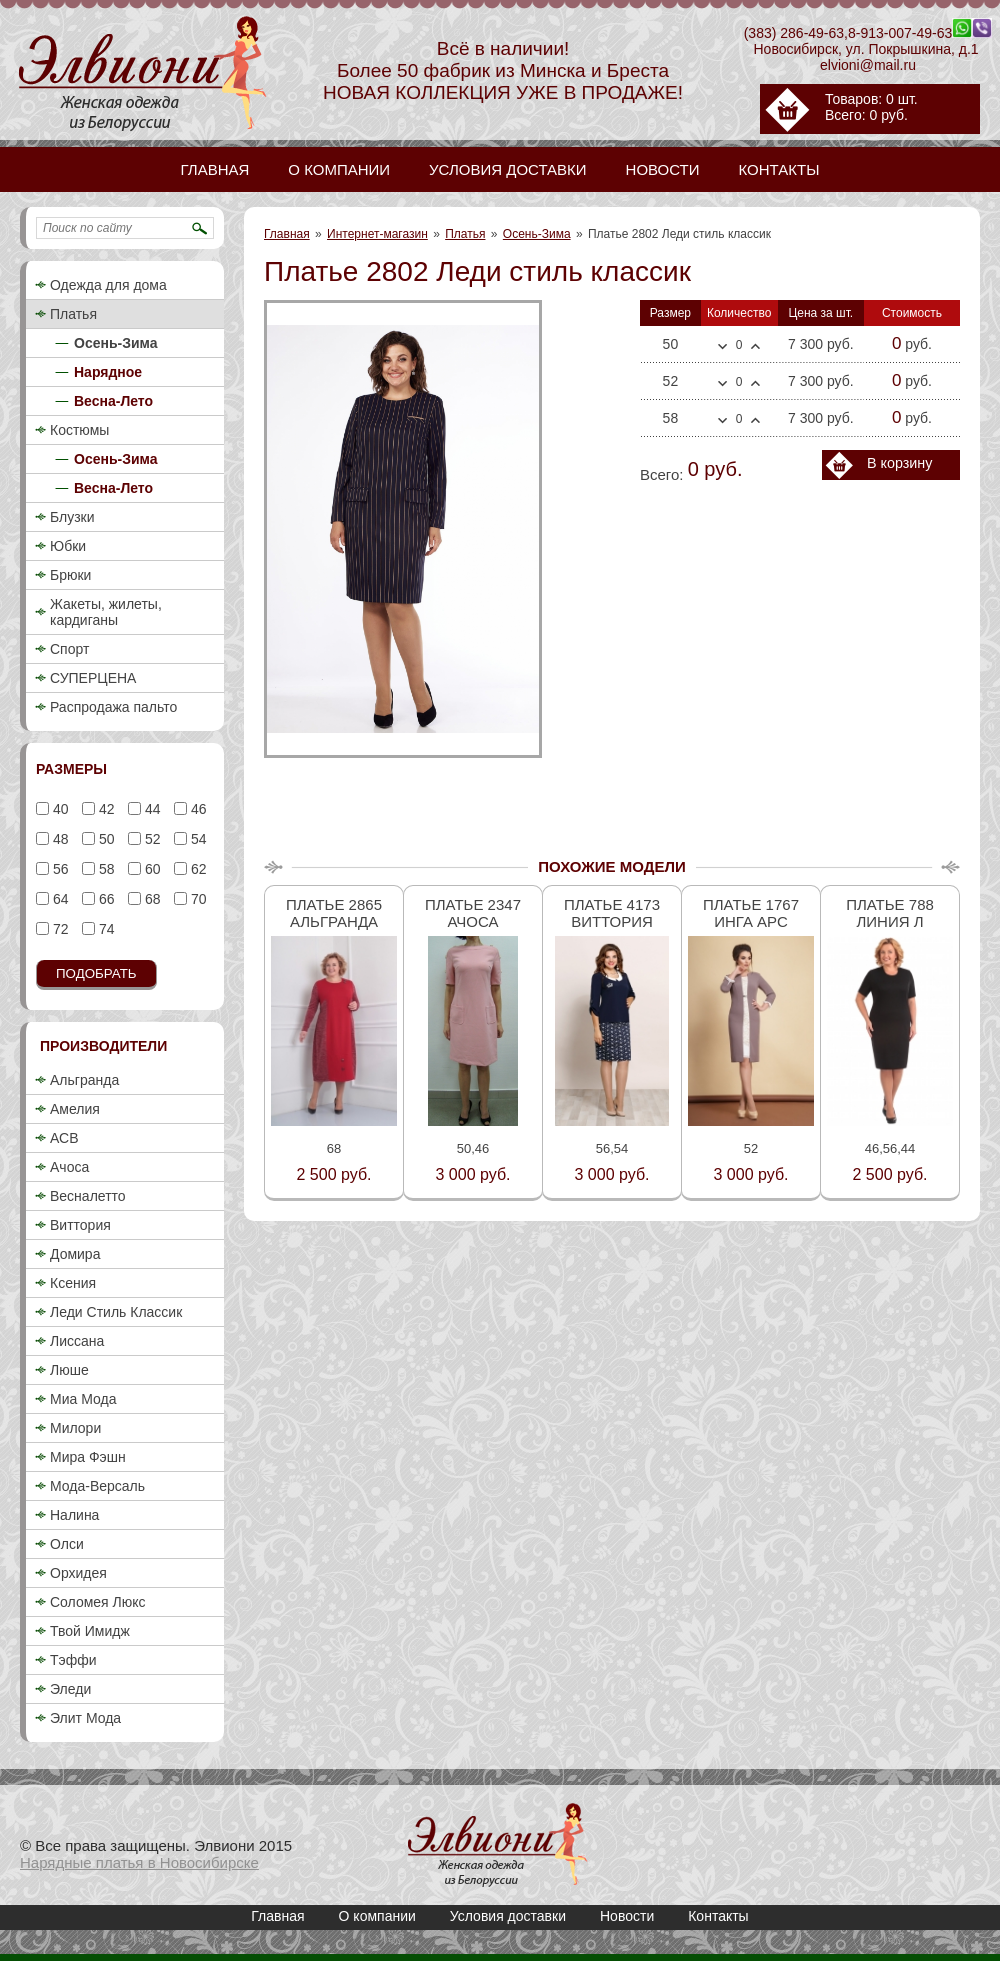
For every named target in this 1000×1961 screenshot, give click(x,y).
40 (58, 809)
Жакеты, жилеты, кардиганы (106, 612)
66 (104, 899)
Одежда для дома (108, 285)
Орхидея (78, 1573)
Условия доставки (508, 1916)
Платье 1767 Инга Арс (751, 913)
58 (104, 869)
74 (104, 929)
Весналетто (88, 1196)
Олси (67, 1544)
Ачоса (69, 1167)
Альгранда (84, 1080)
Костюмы (79, 430)
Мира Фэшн (88, 1457)
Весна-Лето (113, 401)
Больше (755, 346)
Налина (74, 1515)
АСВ (64, 1138)
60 (150, 869)
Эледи (70, 1689)
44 (150, 809)
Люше (69, 1370)
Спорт (69, 649)
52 (150, 839)
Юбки (68, 546)
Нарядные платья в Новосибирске (139, 1862)
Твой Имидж (90, 1631)
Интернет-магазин (377, 234)
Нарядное (108, 372)
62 (196, 869)
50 (104, 839)
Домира (75, 1254)
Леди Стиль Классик (116, 1312)
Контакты (718, 1916)
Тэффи (73, 1660)
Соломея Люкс (98, 1602)
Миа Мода (83, 1399)
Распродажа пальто (113, 707)
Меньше (722, 347)
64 (58, 899)
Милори (75, 1428)
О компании (377, 1916)
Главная (287, 234)
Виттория (80, 1225)
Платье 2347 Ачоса (473, 913)
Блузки (72, 517)
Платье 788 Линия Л (890, 913)
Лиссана (77, 1341)
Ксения (73, 1283)
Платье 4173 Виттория (612, 913)
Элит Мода (85, 1718)
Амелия (75, 1109)
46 (196, 809)
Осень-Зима (537, 234)
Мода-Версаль (97, 1486)
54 (196, 839)
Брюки (70, 575)
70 (196, 899)
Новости (627, 1916)
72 (58, 929)
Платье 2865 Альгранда (334, 913)
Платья (465, 234)
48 (58, 839)
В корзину (899, 463)
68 (150, 899)
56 (58, 869)
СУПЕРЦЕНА (93, 678)
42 (104, 809)
